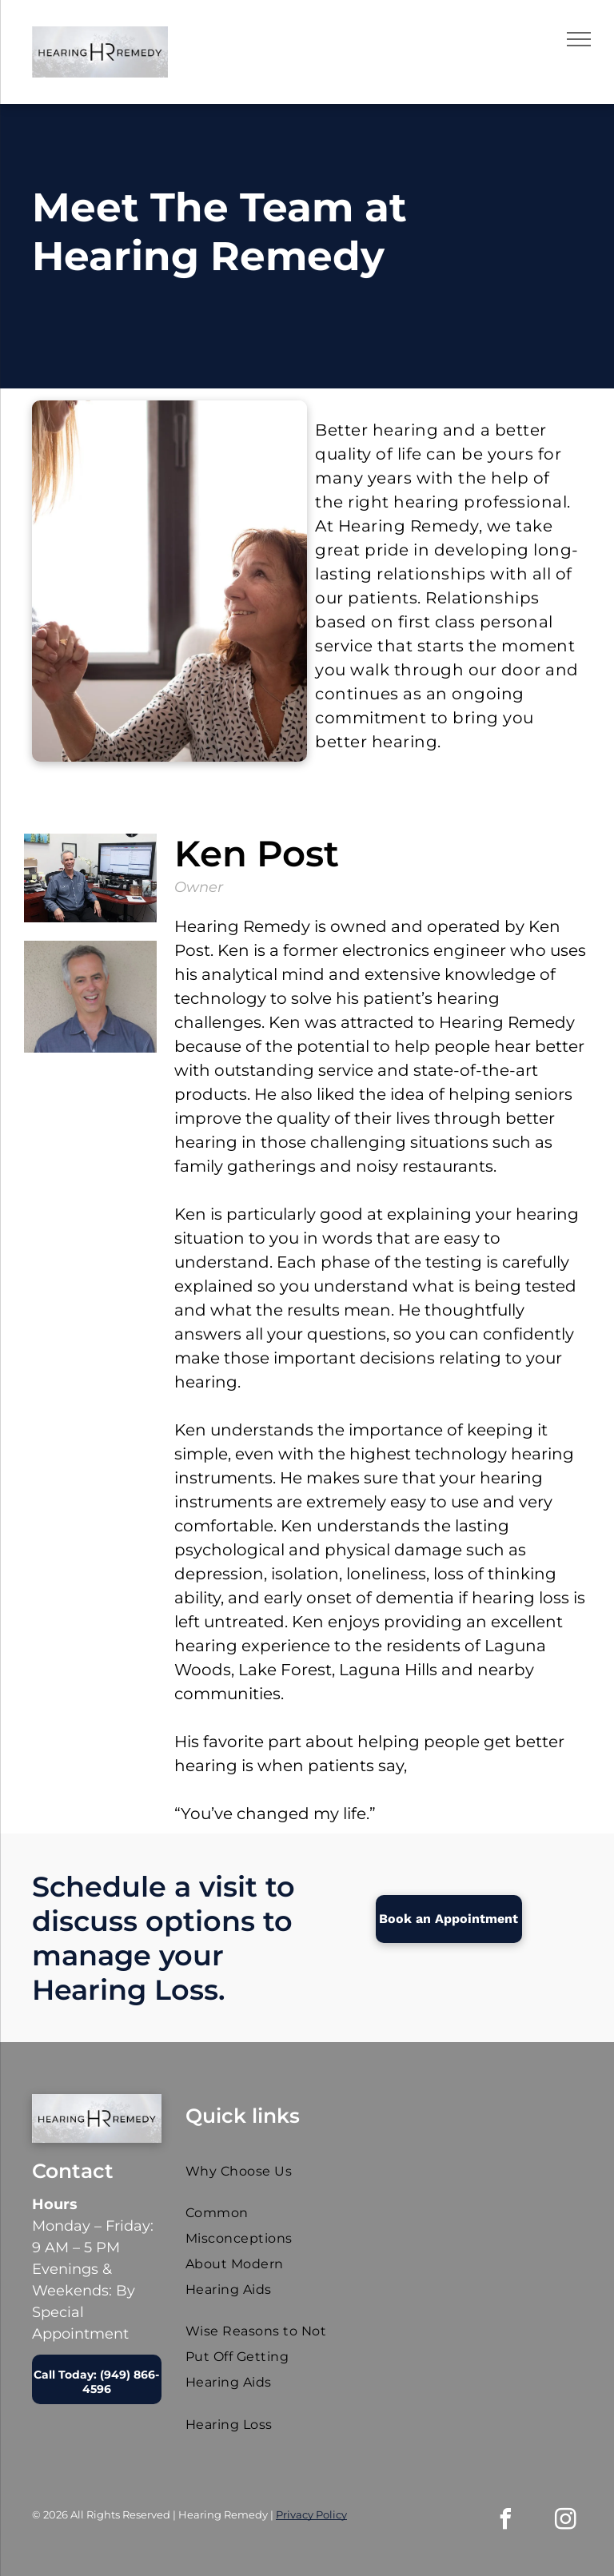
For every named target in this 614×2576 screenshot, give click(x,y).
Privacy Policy (311, 2514)
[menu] (579, 39)
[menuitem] (259, 2171)
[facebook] (506, 2521)
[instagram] (566, 2521)
